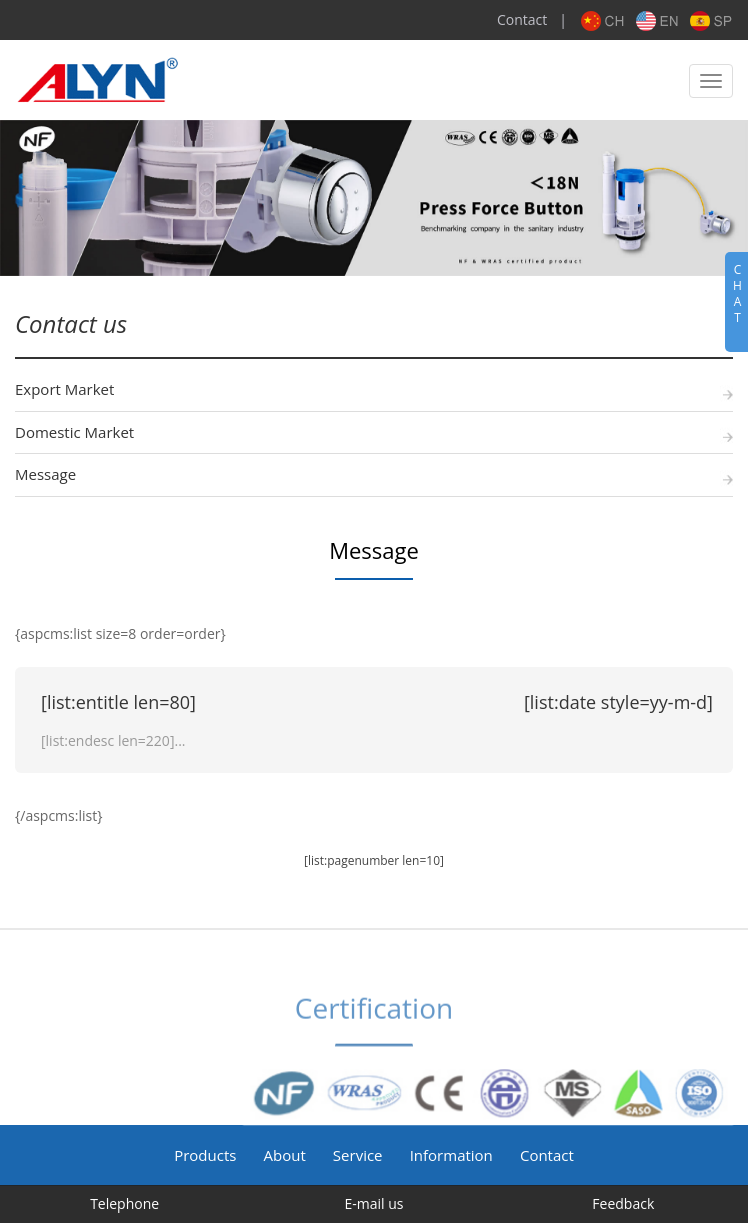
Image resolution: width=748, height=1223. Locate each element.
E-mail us (373, 1203)
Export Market (64, 389)
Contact (522, 19)
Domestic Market (74, 432)
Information (451, 1155)
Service (358, 1155)
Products (205, 1155)
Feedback (623, 1203)
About (285, 1155)
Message (45, 474)
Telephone (124, 1203)
